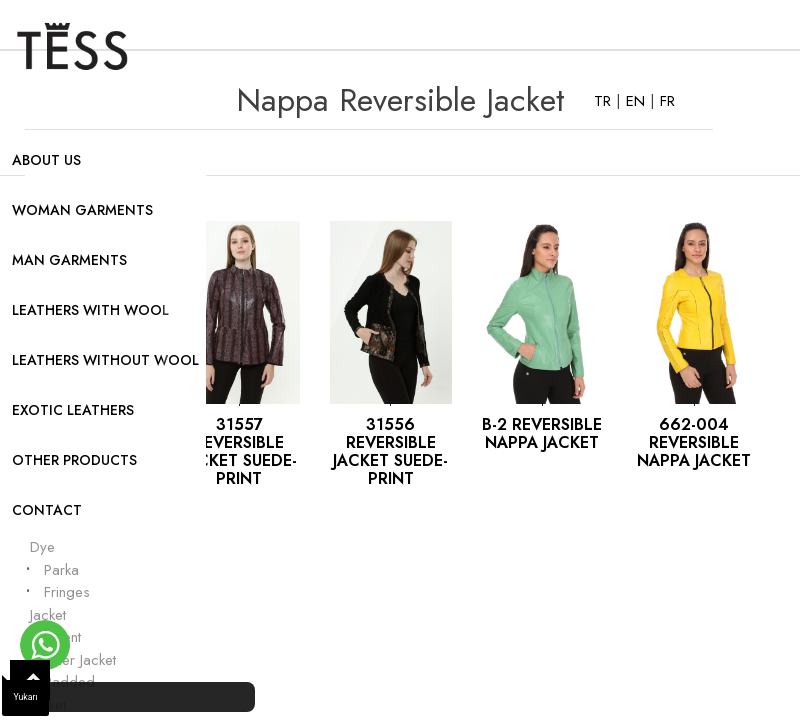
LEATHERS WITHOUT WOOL (105, 360)
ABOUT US (46, 160)
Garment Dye (64, 536)
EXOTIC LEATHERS (73, 410)
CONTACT (47, 510)
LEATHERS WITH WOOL (90, 310)
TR (605, 101)
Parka (61, 570)
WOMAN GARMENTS (82, 210)
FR (667, 101)
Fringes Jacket (60, 603)
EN (638, 101)
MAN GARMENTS (69, 260)
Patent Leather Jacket (73, 648)
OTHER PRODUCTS (74, 460)
